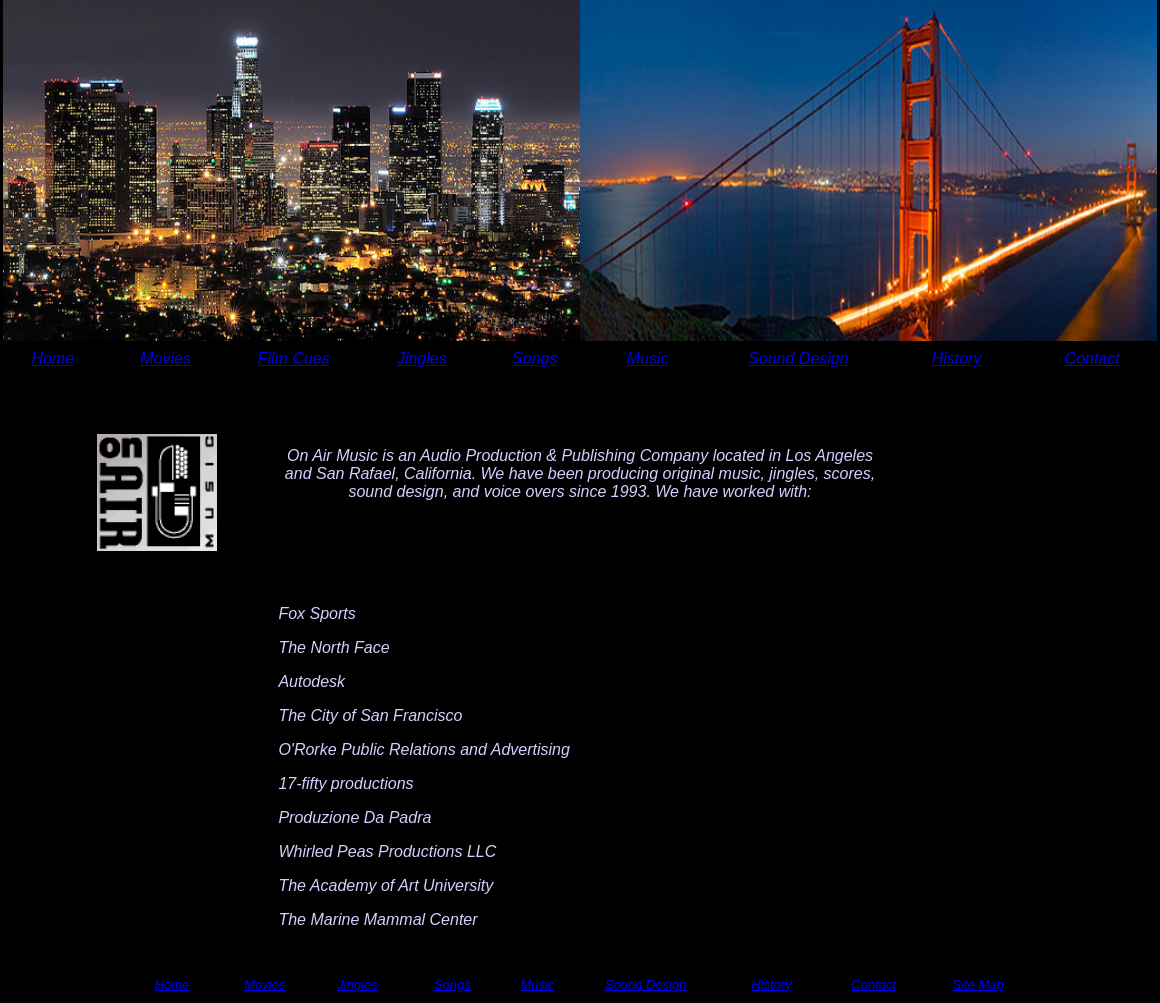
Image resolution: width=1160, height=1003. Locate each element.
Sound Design (798, 358)
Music (648, 358)
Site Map (977, 984)
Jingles (422, 358)
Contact (1092, 358)
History (957, 358)
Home (52, 358)
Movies (165, 358)
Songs (534, 358)
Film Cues (294, 358)
